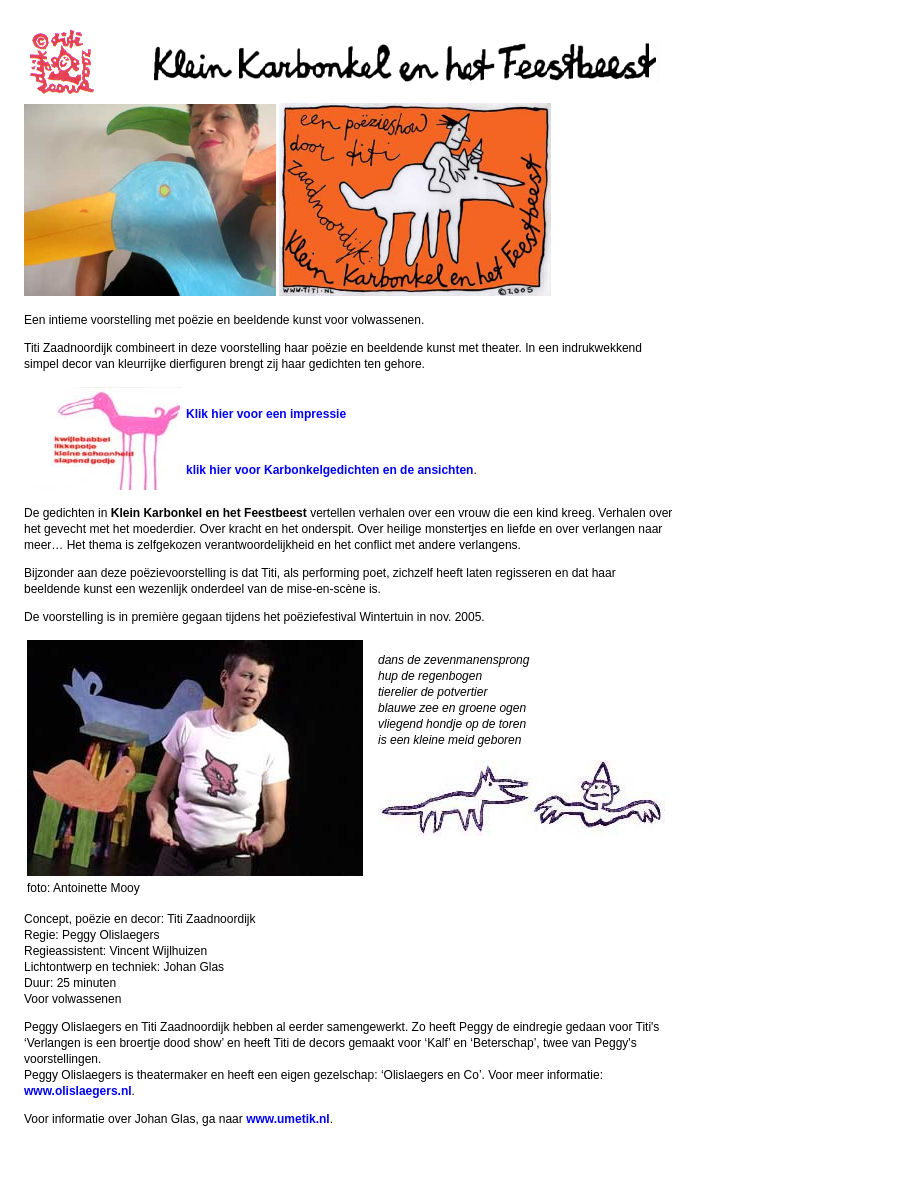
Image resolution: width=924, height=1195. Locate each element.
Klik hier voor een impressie (266, 414)
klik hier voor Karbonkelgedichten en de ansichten (329, 470)
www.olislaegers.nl (78, 1091)
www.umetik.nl (288, 1119)
